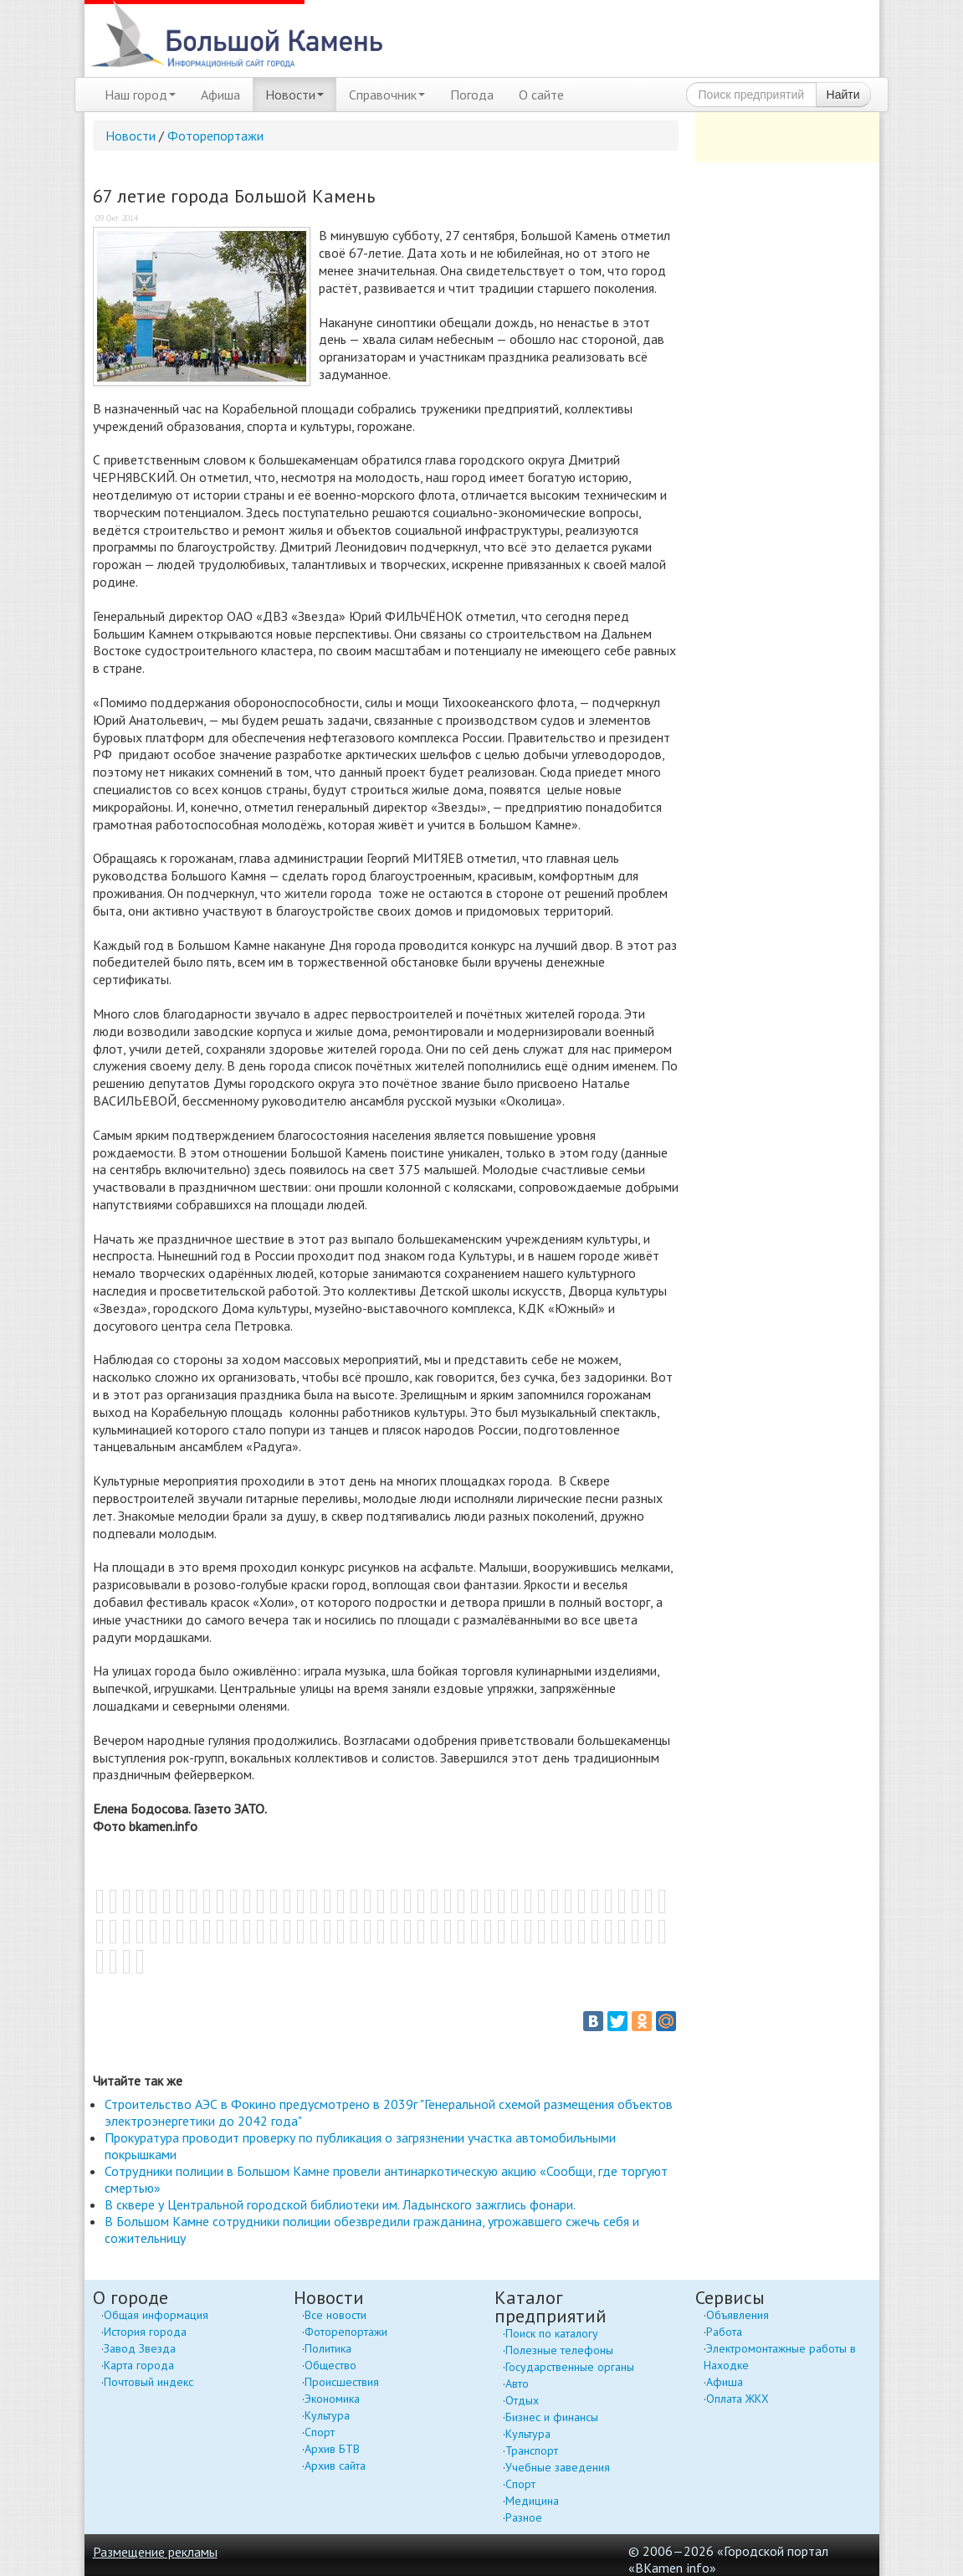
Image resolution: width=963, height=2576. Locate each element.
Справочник (387, 94)
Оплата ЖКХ (737, 2398)
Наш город (140, 94)
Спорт (320, 2432)
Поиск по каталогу (551, 2333)
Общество (330, 2365)
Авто (517, 2383)
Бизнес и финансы (551, 2417)
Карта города (139, 2365)
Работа (724, 2331)
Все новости (335, 2314)
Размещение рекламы (155, 2551)
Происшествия (342, 2381)
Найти (843, 94)
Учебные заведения (557, 2467)
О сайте (541, 94)
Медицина (532, 2500)
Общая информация (156, 2314)
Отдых (522, 2400)
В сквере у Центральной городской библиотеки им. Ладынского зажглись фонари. (340, 2204)
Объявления (737, 2314)
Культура (327, 2415)
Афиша (220, 94)
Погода (472, 94)
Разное (523, 2517)
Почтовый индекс (148, 2381)
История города (145, 2331)
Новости (294, 94)
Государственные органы (569, 2366)
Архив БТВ (332, 2448)
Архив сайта (335, 2465)
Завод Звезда (140, 2348)
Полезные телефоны (559, 2350)
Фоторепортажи (215, 135)
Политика (328, 2348)
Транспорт (531, 2450)
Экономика (332, 2398)
